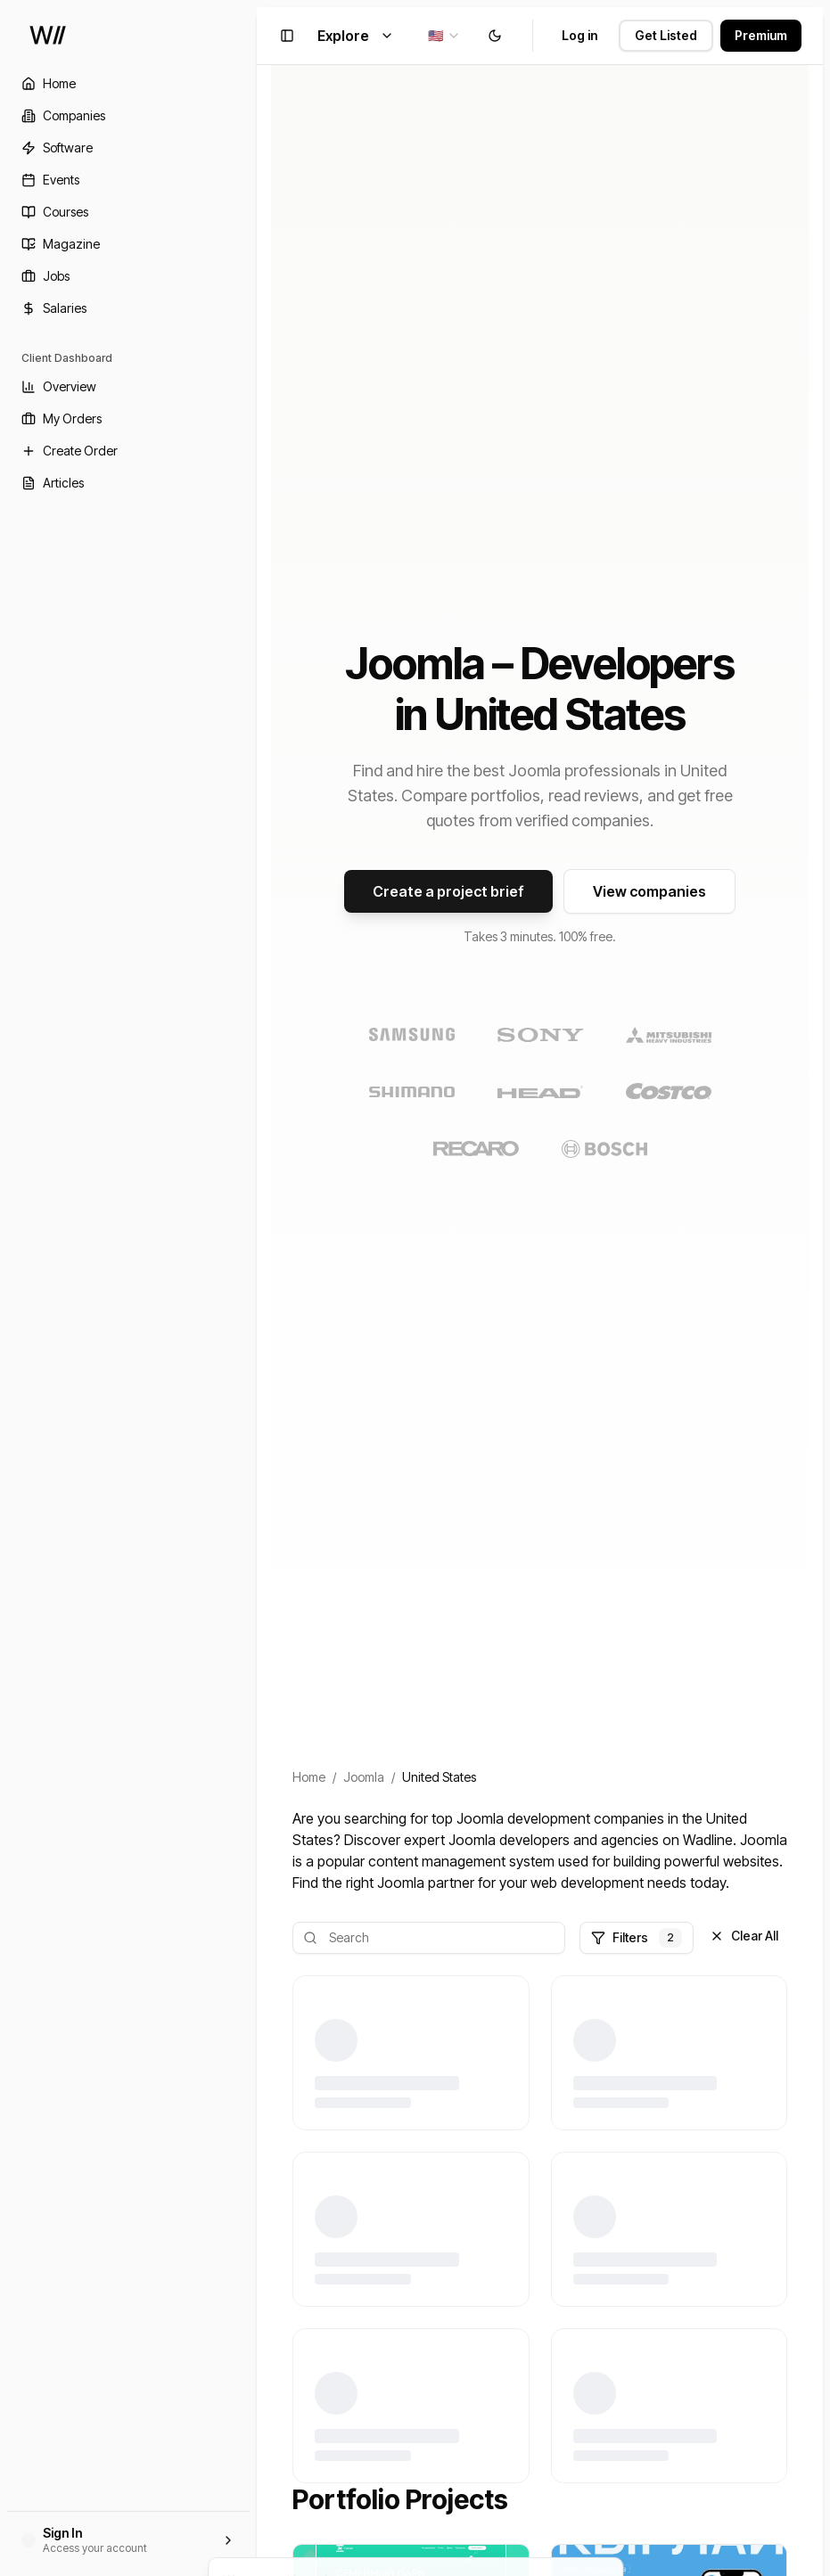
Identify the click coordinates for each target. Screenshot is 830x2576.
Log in (579, 35)
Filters (636, 1938)
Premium (761, 35)
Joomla (363, 1776)
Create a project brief (448, 891)
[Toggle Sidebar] (257, 1288)
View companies (649, 891)
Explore (355, 36)
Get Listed (666, 35)
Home (308, 1776)
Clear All (744, 1935)
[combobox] (444, 36)
